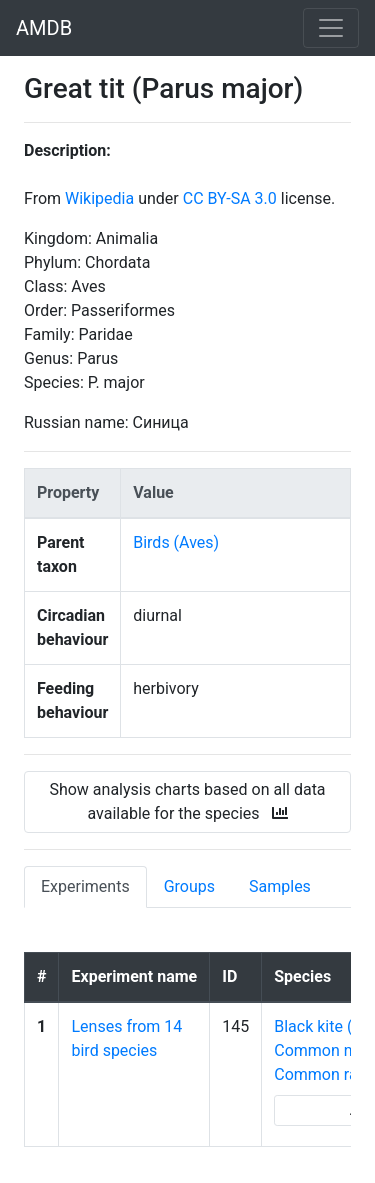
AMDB (44, 28)
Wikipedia (99, 198)
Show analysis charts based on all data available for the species (187, 801)
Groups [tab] (189, 886)
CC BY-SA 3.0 (230, 198)
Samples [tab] (280, 886)
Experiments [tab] (85, 886)
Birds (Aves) (176, 542)
